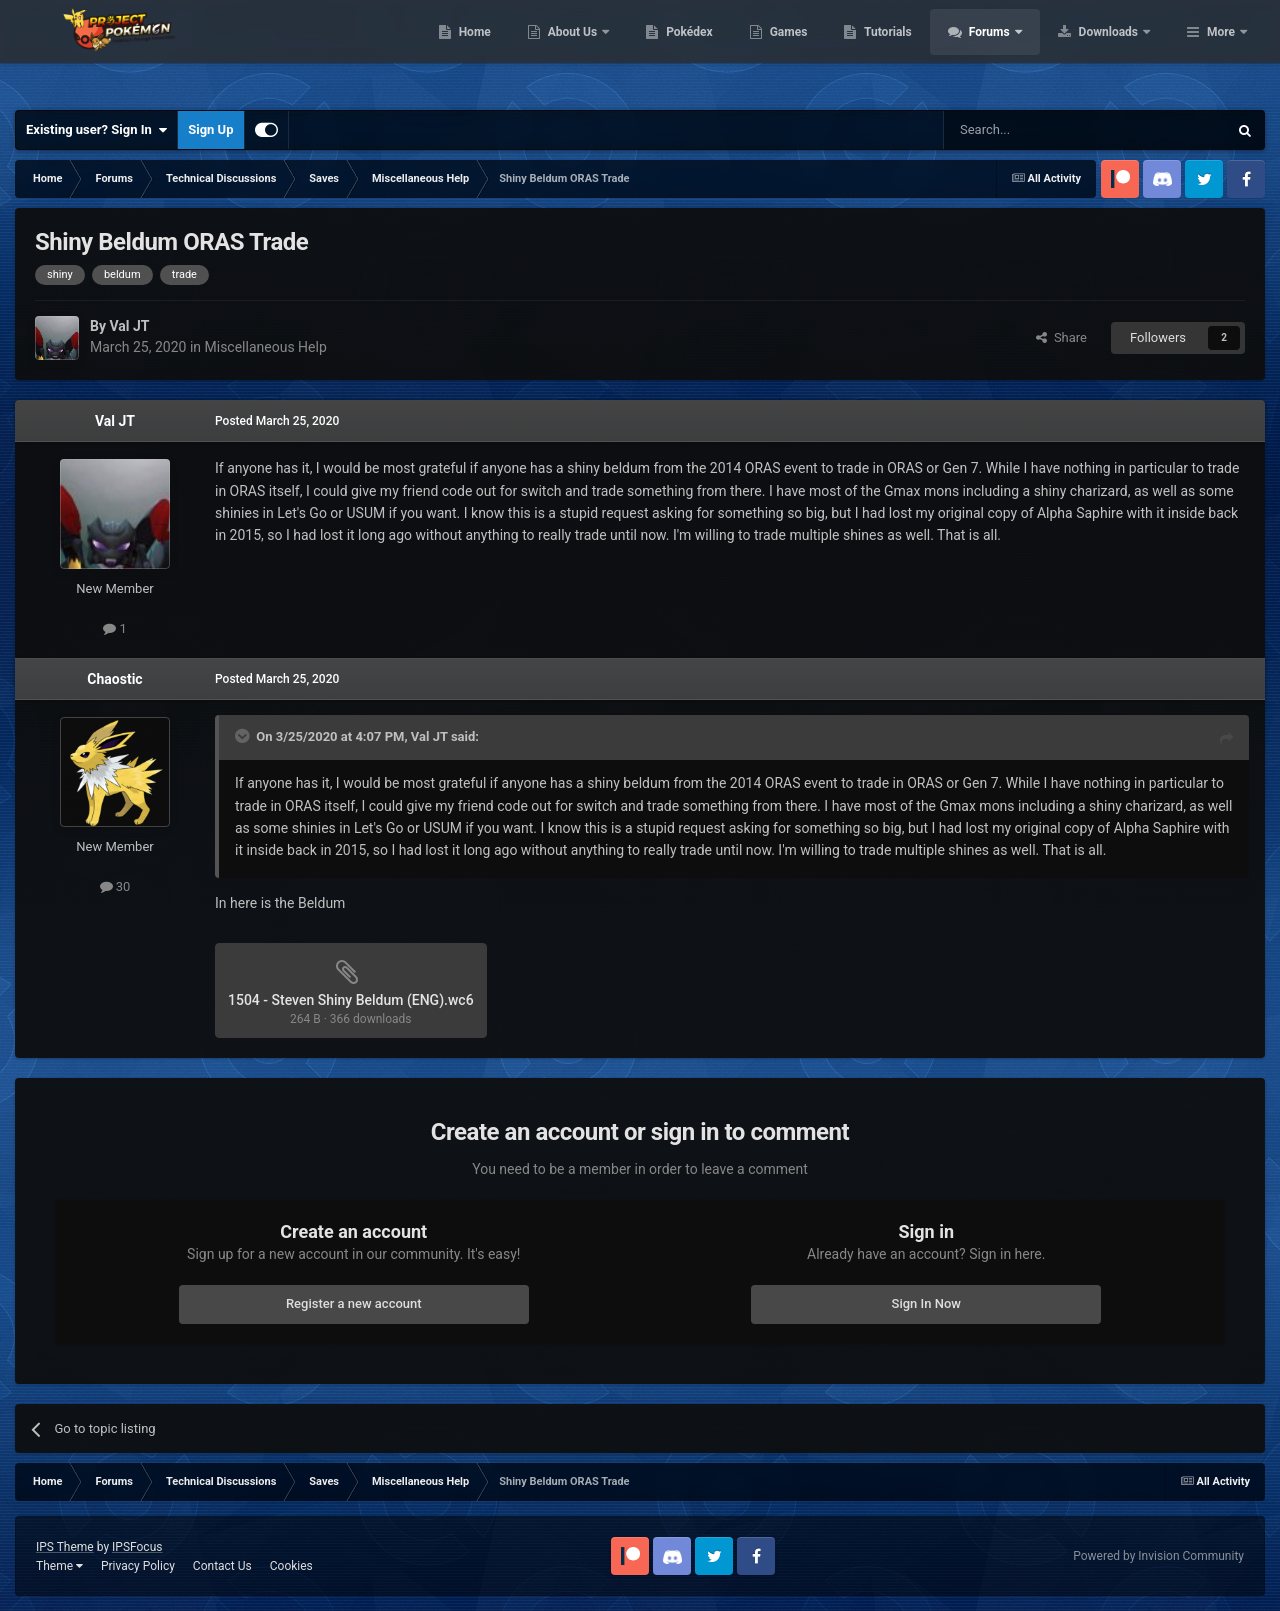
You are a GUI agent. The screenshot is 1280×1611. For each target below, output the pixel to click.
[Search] (1038, 130)
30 (115, 886)
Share (1061, 337)
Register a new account (354, 1303)
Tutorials (1015, 50)
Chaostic (114, 679)
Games (915, 50)
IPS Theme (65, 1547)
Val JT (115, 421)
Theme (59, 1566)
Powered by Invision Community (1158, 1556)
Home (601, 50)
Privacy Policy (138, 1566)
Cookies (291, 1566)
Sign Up (210, 129)
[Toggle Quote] (244, 736)
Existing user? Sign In (96, 130)
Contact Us (222, 1566)
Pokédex (817, 50)
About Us (700, 50)
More (1221, 50)
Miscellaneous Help (266, 347)
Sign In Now (926, 1303)
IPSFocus (137, 1547)
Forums (1117, 50)
